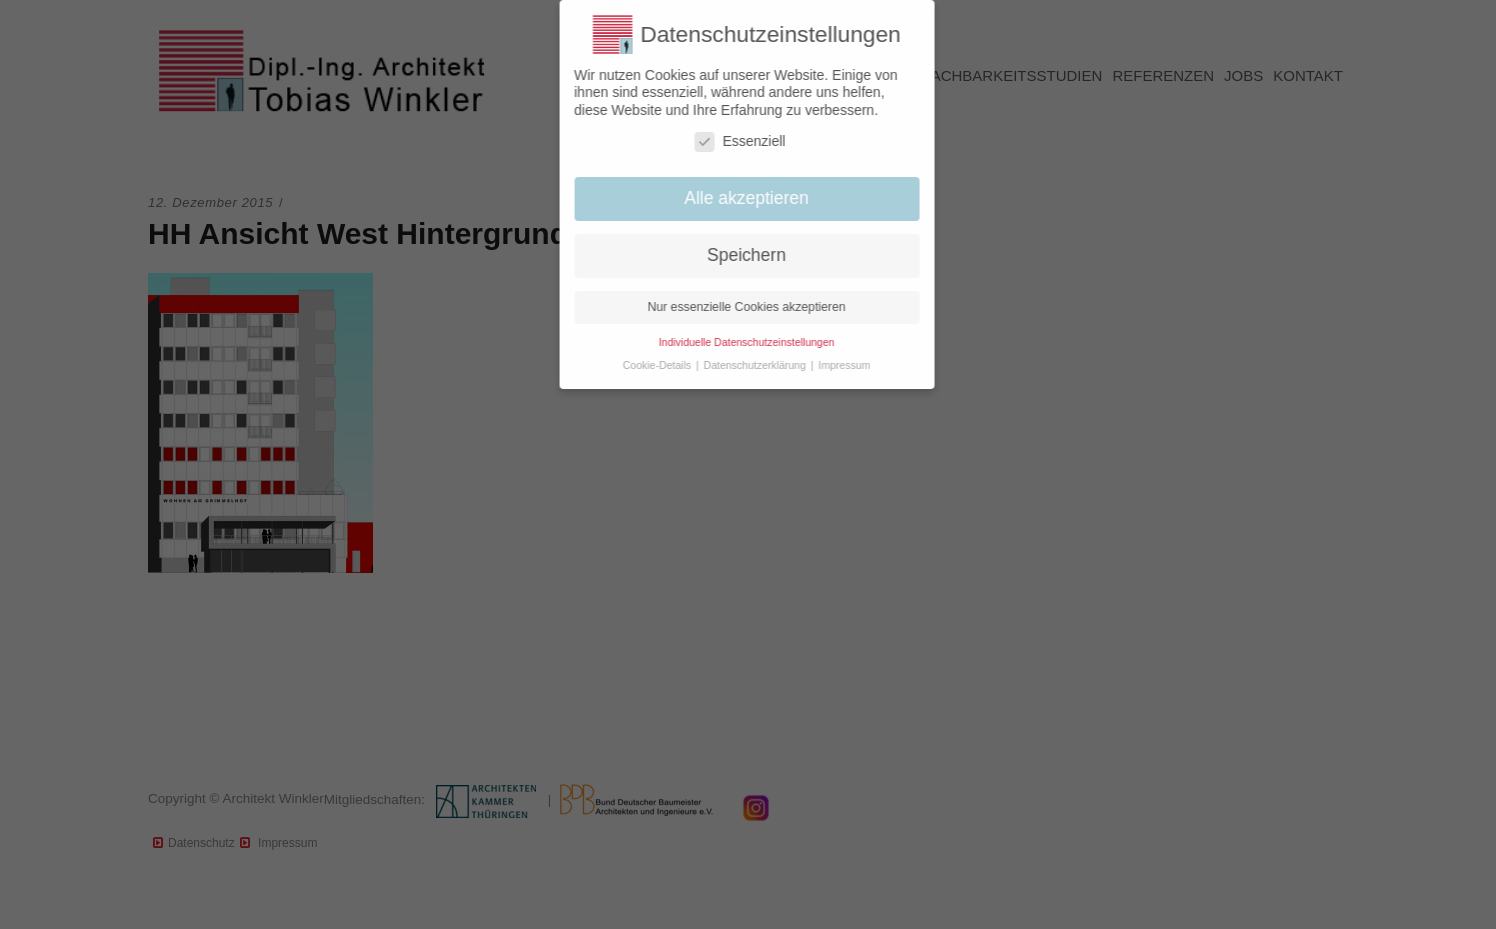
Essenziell (730, 141)
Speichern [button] (737, 255)
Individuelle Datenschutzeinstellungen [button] (737, 342)
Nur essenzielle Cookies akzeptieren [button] (737, 307)
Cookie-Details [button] (648, 365)
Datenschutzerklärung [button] (746, 365)
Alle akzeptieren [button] (737, 198)
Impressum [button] (835, 365)
